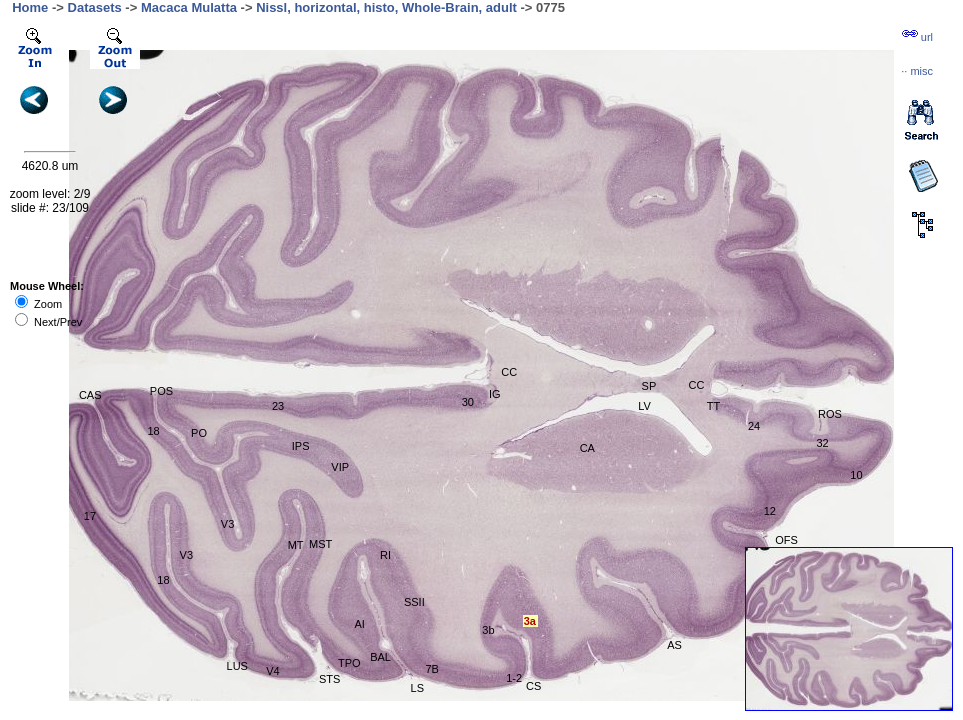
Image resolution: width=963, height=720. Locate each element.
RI (385, 555)
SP (649, 386)
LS (417, 688)
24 (754, 426)
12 (770, 511)
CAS (90, 395)
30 (468, 402)
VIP (340, 467)
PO (199, 433)
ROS (830, 414)
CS (533, 686)
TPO (349, 663)
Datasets (95, 7)
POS (161, 391)
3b (488, 630)
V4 (272, 671)
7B (431, 669)
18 (153, 431)
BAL (380, 657)
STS (329, 679)
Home (30, 7)
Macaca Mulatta (189, 7)
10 (856, 475)
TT (713, 406)
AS (674, 645)
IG (495, 394)
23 (278, 406)
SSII (414, 602)
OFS (786, 540)
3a (530, 621)
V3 (186, 555)
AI (359, 624)
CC (509, 372)
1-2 (514, 678)
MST (320, 544)
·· (917, 71)
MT (296, 545)
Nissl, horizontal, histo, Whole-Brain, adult (386, 7)
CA (587, 448)
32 (822, 443)
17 (90, 516)
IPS (301, 446)
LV (644, 406)
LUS (237, 666)
